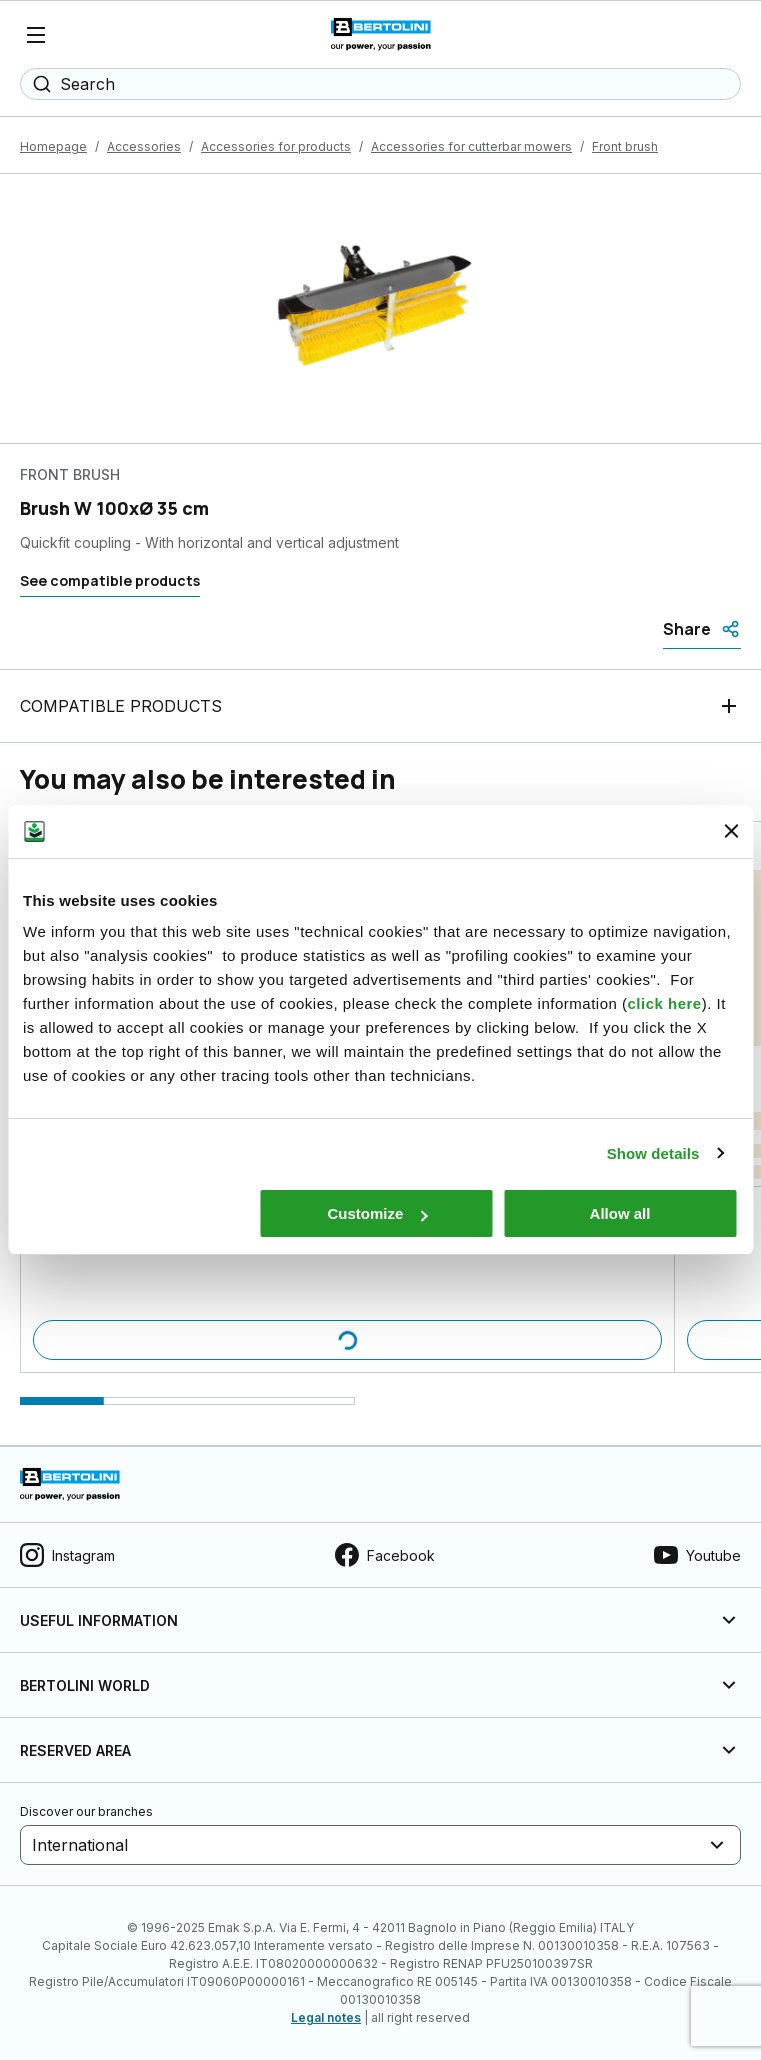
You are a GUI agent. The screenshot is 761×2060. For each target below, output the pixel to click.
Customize (377, 1213)
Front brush (625, 146)
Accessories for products (276, 146)
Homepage (53, 146)
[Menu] (36, 35)
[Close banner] (731, 831)
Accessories (144, 146)
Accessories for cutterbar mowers (471, 146)
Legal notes (326, 2017)
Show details (653, 1153)
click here (664, 1003)
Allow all (620, 1213)
